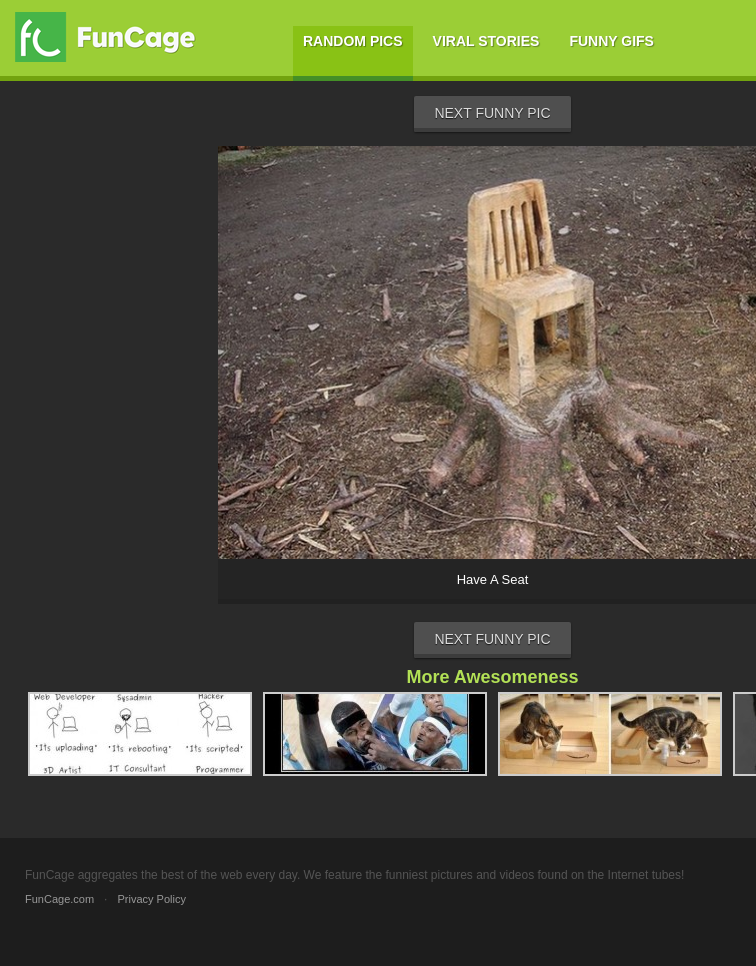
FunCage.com (59, 899)
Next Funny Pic (492, 113)
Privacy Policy (151, 899)
